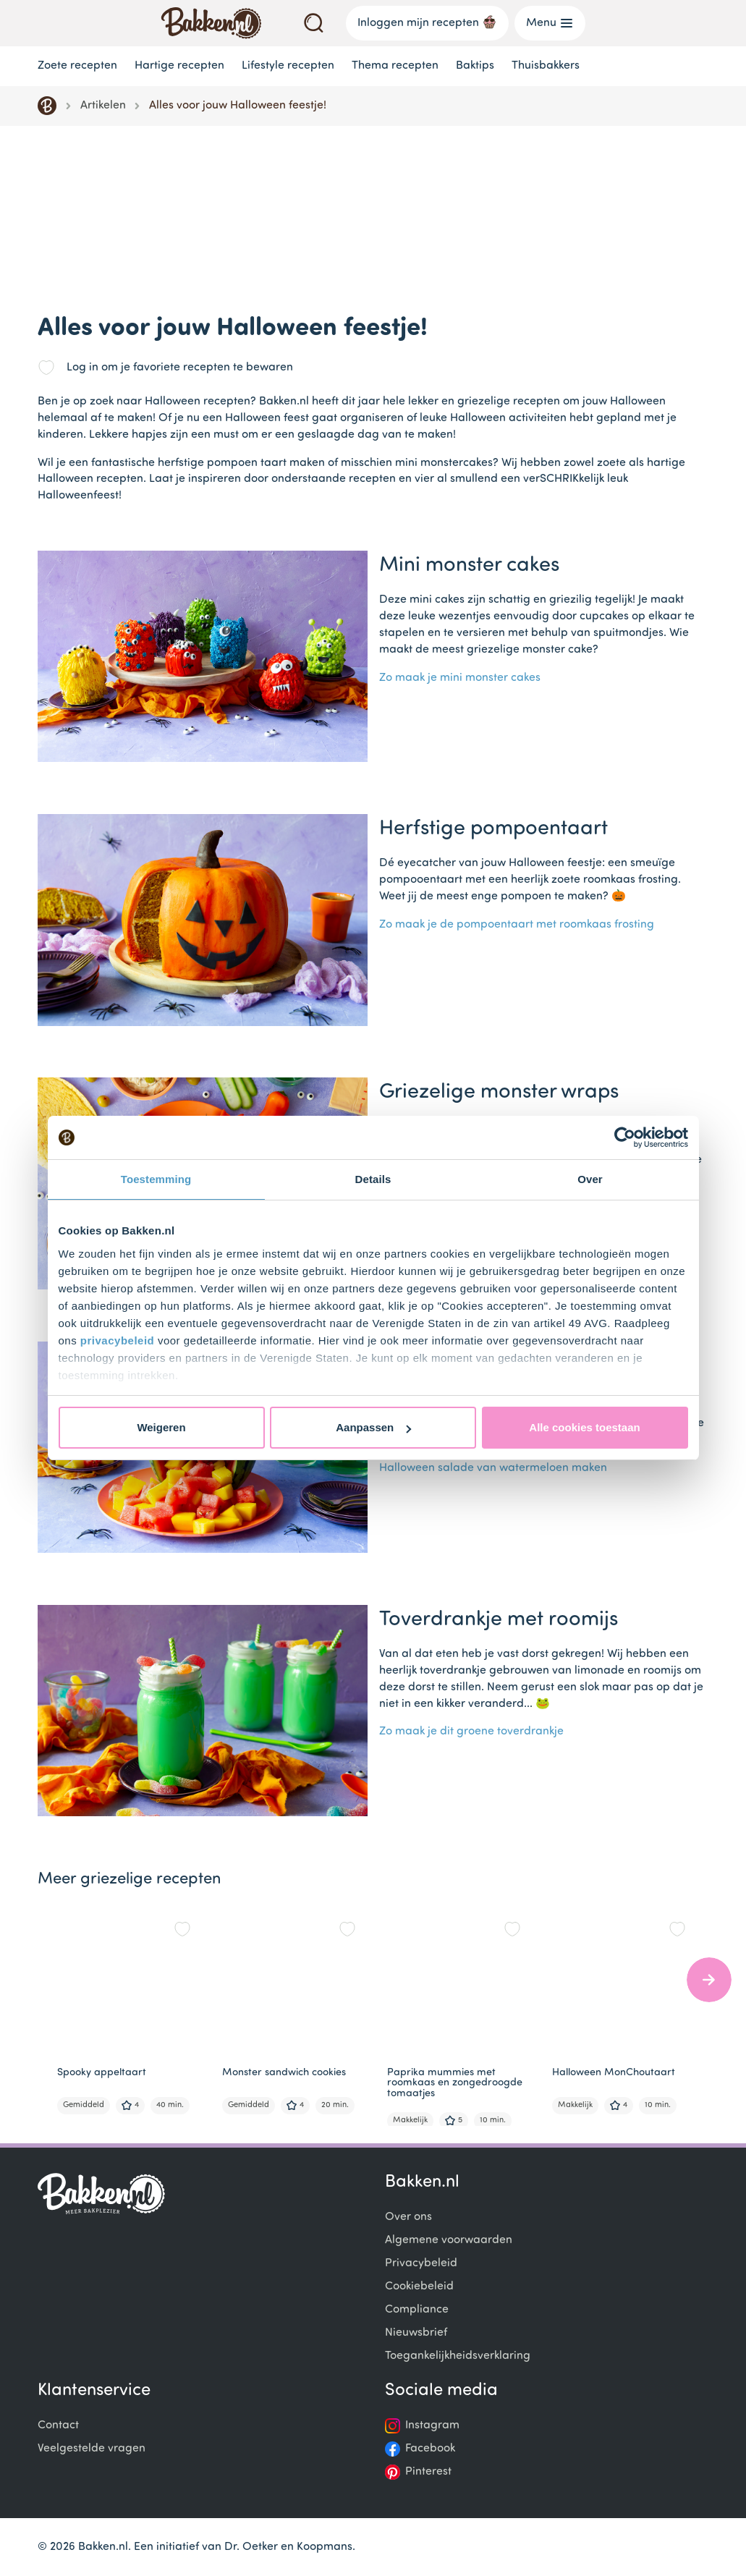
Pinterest (428, 2472)
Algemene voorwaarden (448, 2240)
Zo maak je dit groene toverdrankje (471, 1731)
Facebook (430, 2448)
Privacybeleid (421, 2263)
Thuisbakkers (546, 66)
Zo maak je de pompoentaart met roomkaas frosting (516, 925)
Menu (550, 23)
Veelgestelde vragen (91, 2448)
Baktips (475, 66)
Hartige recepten (179, 66)
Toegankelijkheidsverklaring (457, 2356)
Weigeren (161, 1427)
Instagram (432, 2425)
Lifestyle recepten (288, 66)
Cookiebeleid (419, 2286)
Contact (58, 2425)
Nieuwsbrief (416, 2333)
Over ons (408, 2217)
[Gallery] (379, 2014)
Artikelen (103, 105)
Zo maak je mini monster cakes (460, 678)
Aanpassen (373, 1427)
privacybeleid (117, 1340)
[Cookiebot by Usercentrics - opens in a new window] (624, 1137)
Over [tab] (590, 1179)
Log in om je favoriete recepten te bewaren (180, 367)
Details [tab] (373, 1179)
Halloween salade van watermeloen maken (493, 1468)
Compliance (417, 2310)
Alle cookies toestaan (584, 1427)
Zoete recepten (77, 66)
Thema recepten (395, 66)
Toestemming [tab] (156, 1179)
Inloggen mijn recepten (427, 21)
